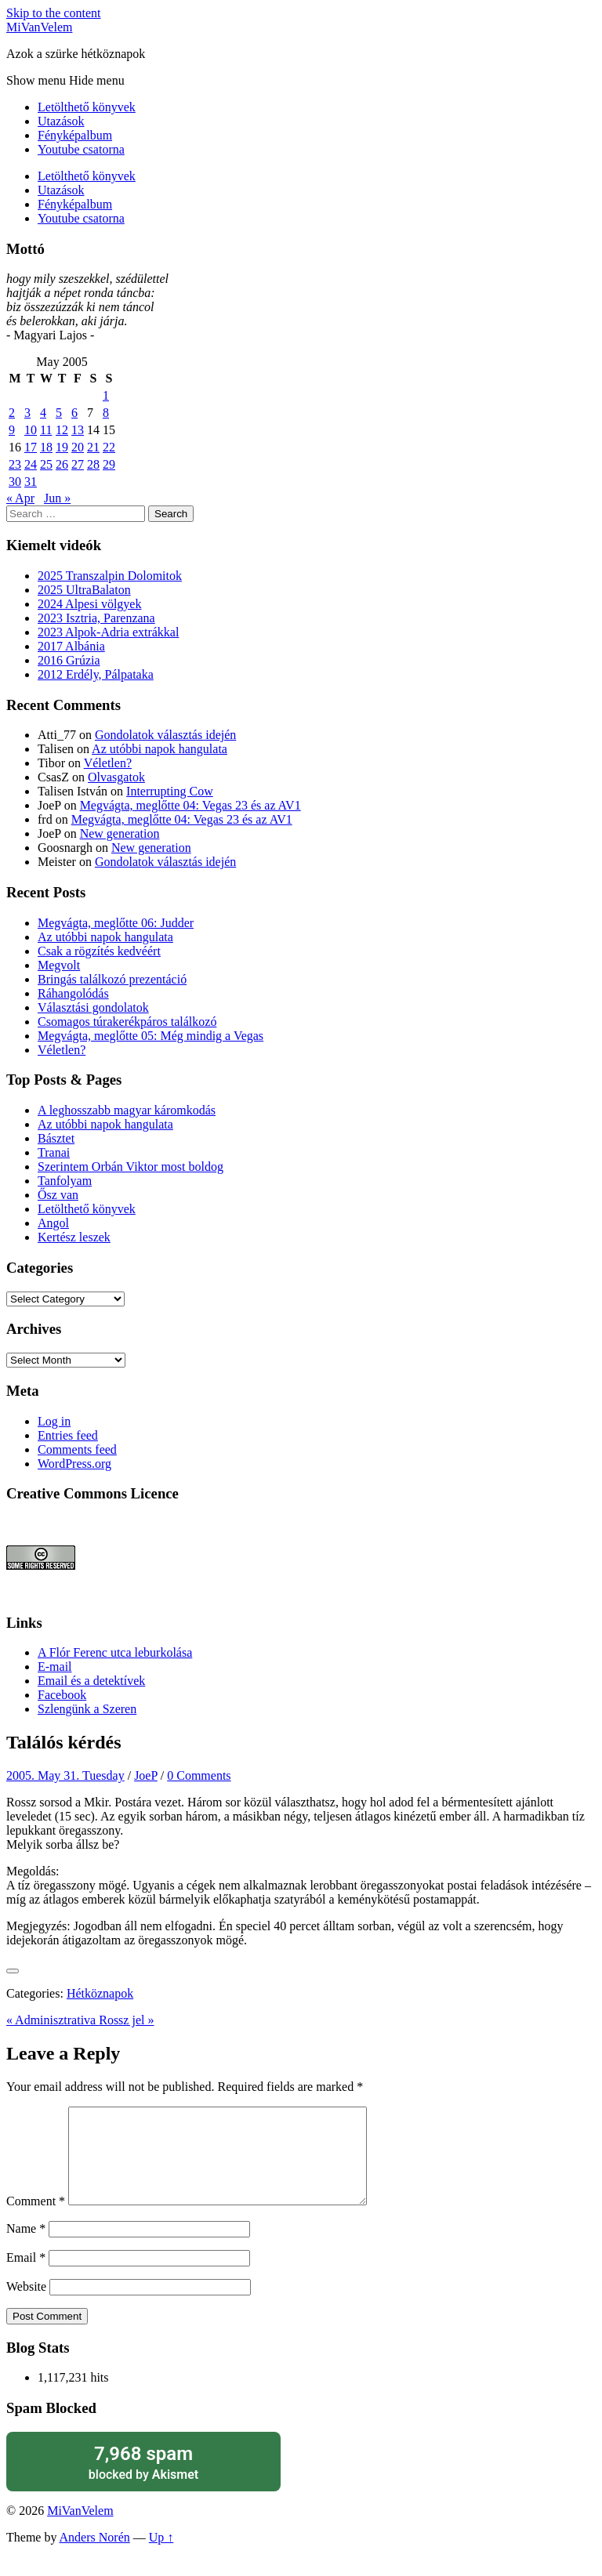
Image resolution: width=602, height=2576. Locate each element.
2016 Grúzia (69, 660)
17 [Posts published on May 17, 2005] (30, 447)
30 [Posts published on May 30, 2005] (15, 481)
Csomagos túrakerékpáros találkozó (127, 1021)
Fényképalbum (75, 135)
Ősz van (58, 1194)
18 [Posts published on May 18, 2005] (46, 447)
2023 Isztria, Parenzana (96, 618)
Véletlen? (108, 763)
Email (25, 2276)
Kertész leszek (74, 1237)
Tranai (54, 1152)
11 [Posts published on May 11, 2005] (46, 430)
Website (26, 2305)
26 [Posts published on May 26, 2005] (62, 464)
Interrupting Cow (169, 791)
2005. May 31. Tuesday (65, 1775)
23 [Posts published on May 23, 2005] (15, 464)
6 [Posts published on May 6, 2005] (74, 412)
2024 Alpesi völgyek (89, 603)
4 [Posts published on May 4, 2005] (43, 412)
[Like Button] (12, 1971)
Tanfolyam (65, 1180)
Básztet (56, 1138)
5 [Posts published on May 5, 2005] (59, 412)
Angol (53, 1223)
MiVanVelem (39, 27)
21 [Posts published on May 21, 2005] (93, 447)
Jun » (57, 498)
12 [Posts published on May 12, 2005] (62, 430)
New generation (120, 833)
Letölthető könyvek (87, 107)
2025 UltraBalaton (84, 589)
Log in (54, 1421)
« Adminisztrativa (52, 2020)
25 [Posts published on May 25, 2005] (46, 464)
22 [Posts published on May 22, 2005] (109, 447)
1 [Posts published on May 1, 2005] (106, 395)
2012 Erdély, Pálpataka (96, 674)
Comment (35, 2219)
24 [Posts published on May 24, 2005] (30, 464)
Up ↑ (161, 2556)
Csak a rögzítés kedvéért (99, 951)
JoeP (146, 1775)
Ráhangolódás (73, 993)
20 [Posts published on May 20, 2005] (77, 447)
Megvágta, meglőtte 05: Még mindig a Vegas (150, 1035)
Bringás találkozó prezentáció (112, 979)
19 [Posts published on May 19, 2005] (62, 447)
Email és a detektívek (91, 1680)
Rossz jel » (126, 2020)
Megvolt (59, 965)
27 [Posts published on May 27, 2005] (77, 464)
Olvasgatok (116, 777)
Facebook (62, 1694)
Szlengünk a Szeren (87, 1709)
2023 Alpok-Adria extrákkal (108, 632)
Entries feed (68, 1435)
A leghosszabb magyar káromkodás (127, 1110)
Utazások (61, 121)
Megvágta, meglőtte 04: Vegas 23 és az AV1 (190, 805)
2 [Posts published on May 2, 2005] (12, 412)
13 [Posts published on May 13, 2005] (77, 430)
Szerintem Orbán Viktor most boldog (130, 1166)
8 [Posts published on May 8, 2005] (106, 412)
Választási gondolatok (93, 1007)
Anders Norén (95, 2556)
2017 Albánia (71, 646)
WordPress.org (74, 1463)
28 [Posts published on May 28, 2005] (93, 464)
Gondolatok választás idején (165, 734)
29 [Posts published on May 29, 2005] (109, 464)
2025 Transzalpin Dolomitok (110, 575)
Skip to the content (53, 13)
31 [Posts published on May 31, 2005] (30, 481)
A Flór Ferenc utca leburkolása (115, 1652)
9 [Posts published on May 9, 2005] (12, 430)
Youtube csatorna (81, 149)
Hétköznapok (100, 1993)
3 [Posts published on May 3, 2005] (27, 412)
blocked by (143, 2481)
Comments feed (77, 1449)
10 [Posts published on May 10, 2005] (30, 430)
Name (25, 2247)
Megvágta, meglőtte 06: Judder (116, 922)
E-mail (55, 1666)
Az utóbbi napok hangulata (159, 748)
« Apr (20, 498)
